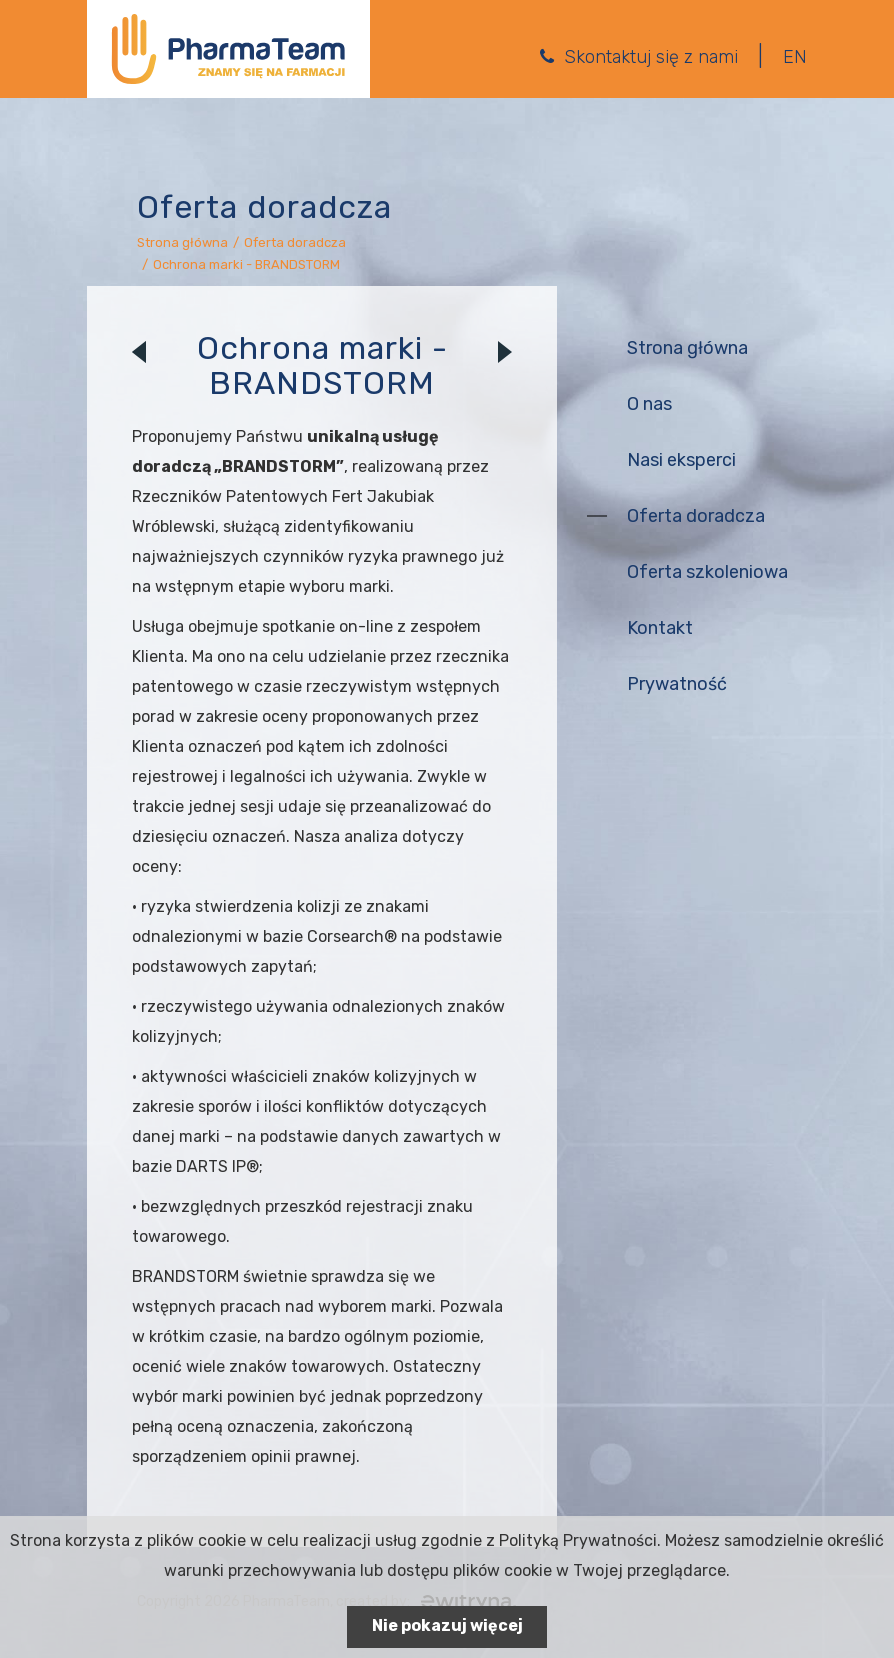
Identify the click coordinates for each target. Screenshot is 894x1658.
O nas (649, 404)
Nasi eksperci (681, 460)
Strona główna (182, 242)
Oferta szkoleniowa (707, 572)
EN (795, 57)
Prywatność (677, 684)
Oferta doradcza (295, 242)
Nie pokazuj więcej (447, 1625)
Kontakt (660, 628)
